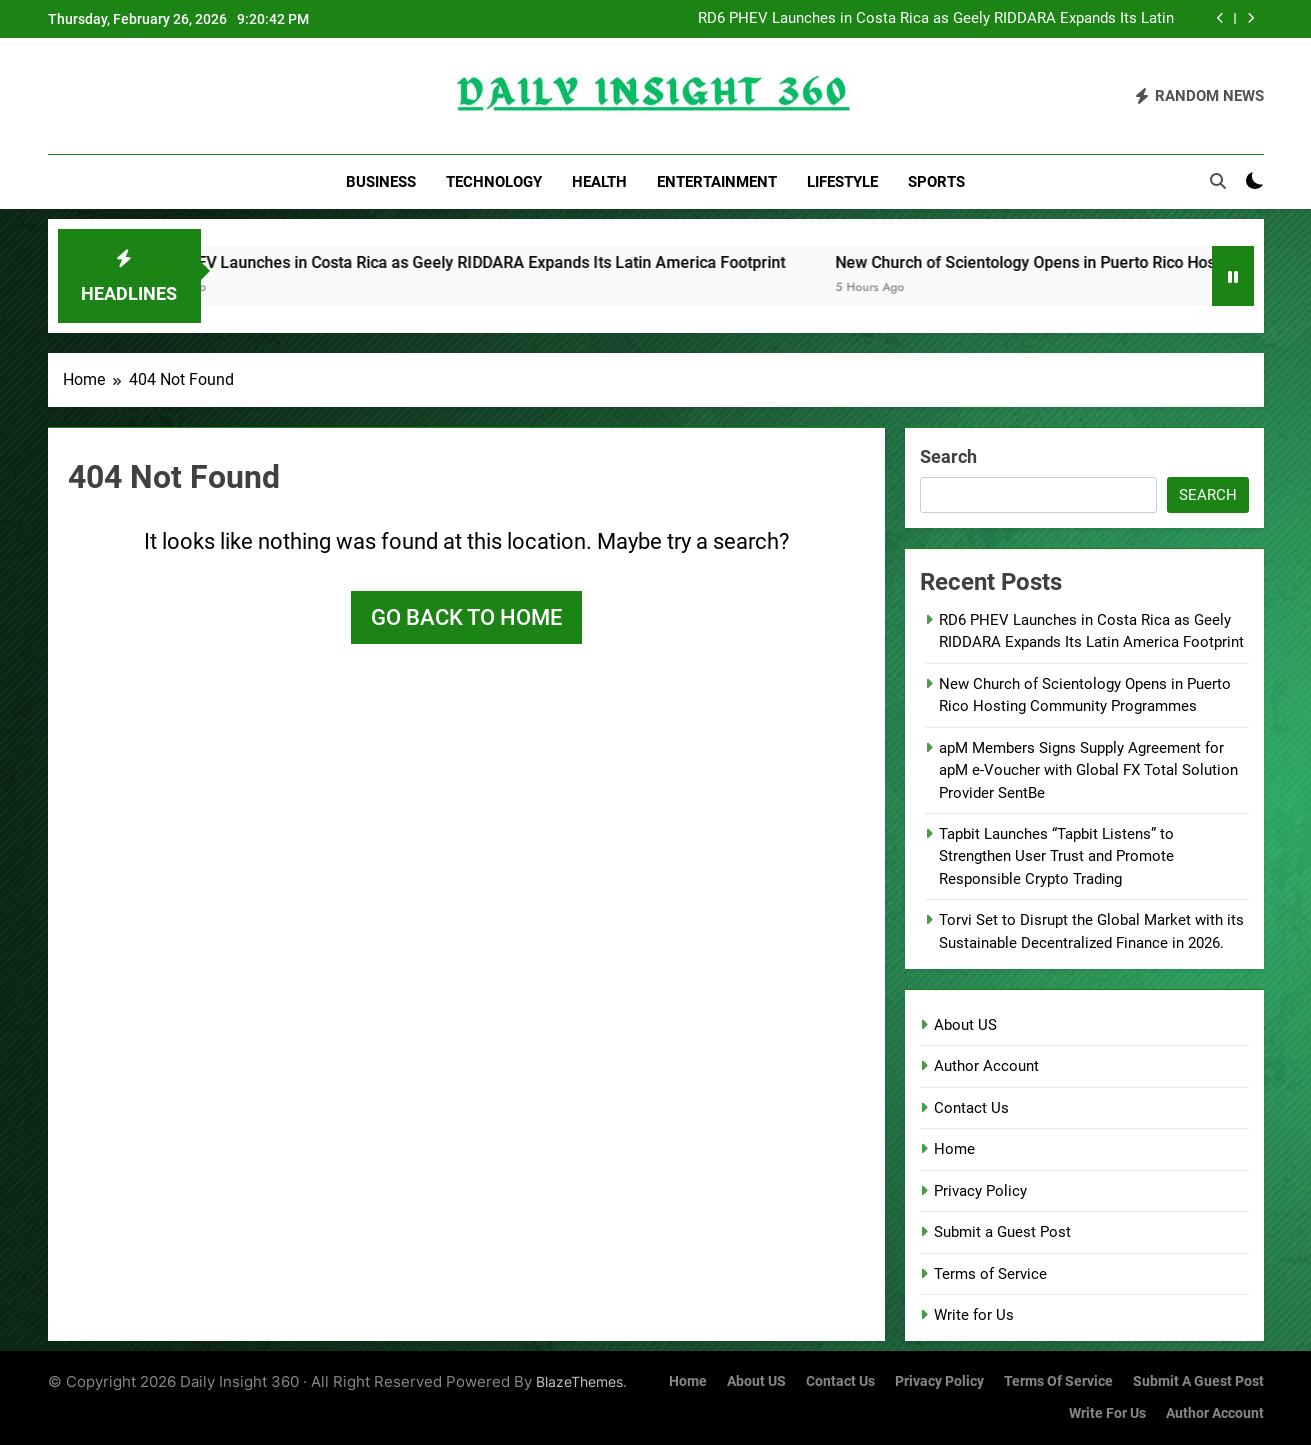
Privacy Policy (980, 1191)
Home (954, 1149)
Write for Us (974, 1315)
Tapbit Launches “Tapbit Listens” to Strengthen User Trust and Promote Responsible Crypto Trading (1056, 856)
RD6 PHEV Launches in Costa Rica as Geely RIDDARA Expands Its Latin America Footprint (936, 19)
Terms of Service (990, 1274)
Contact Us (971, 1108)
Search (948, 456)
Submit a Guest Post (1002, 1232)
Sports (936, 182)
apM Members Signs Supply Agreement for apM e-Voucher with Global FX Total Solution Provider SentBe (1088, 770)
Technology (494, 182)
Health (599, 182)
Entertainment (717, 182)
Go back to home (466, 617)
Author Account (986, 1066)
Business (381, 182)
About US (965, 1025)
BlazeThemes (579, 1381)
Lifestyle (842, 182)
